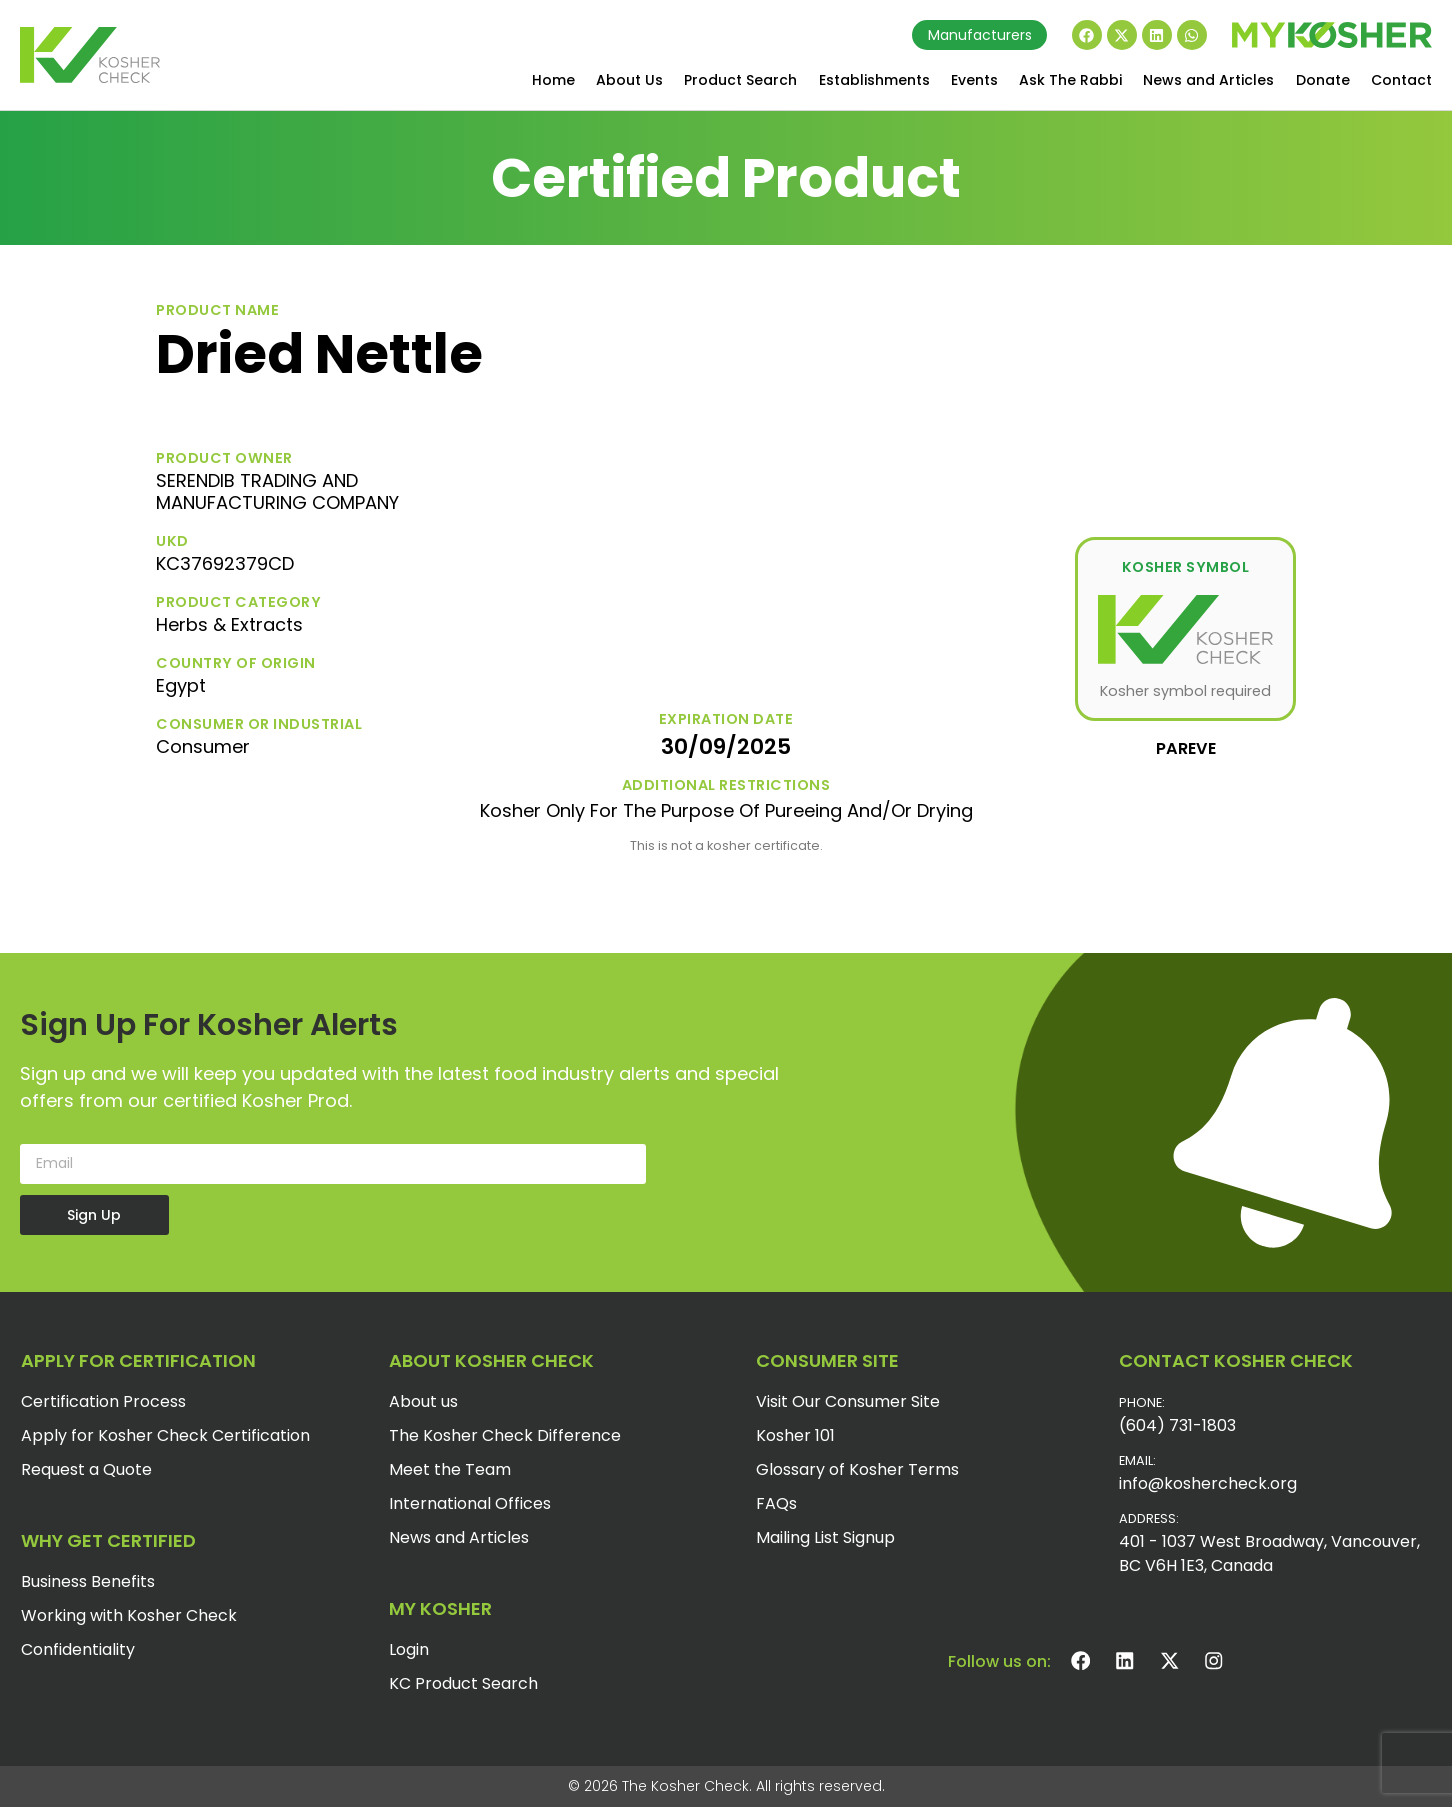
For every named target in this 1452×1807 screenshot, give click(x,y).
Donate (1323, 80)
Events (974, 80)
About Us (629, 80)
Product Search (740, 80)
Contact (1401, 80)
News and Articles (1208, 80)
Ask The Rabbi (1070, 80)
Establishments (874, 80)
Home (553, 80)
